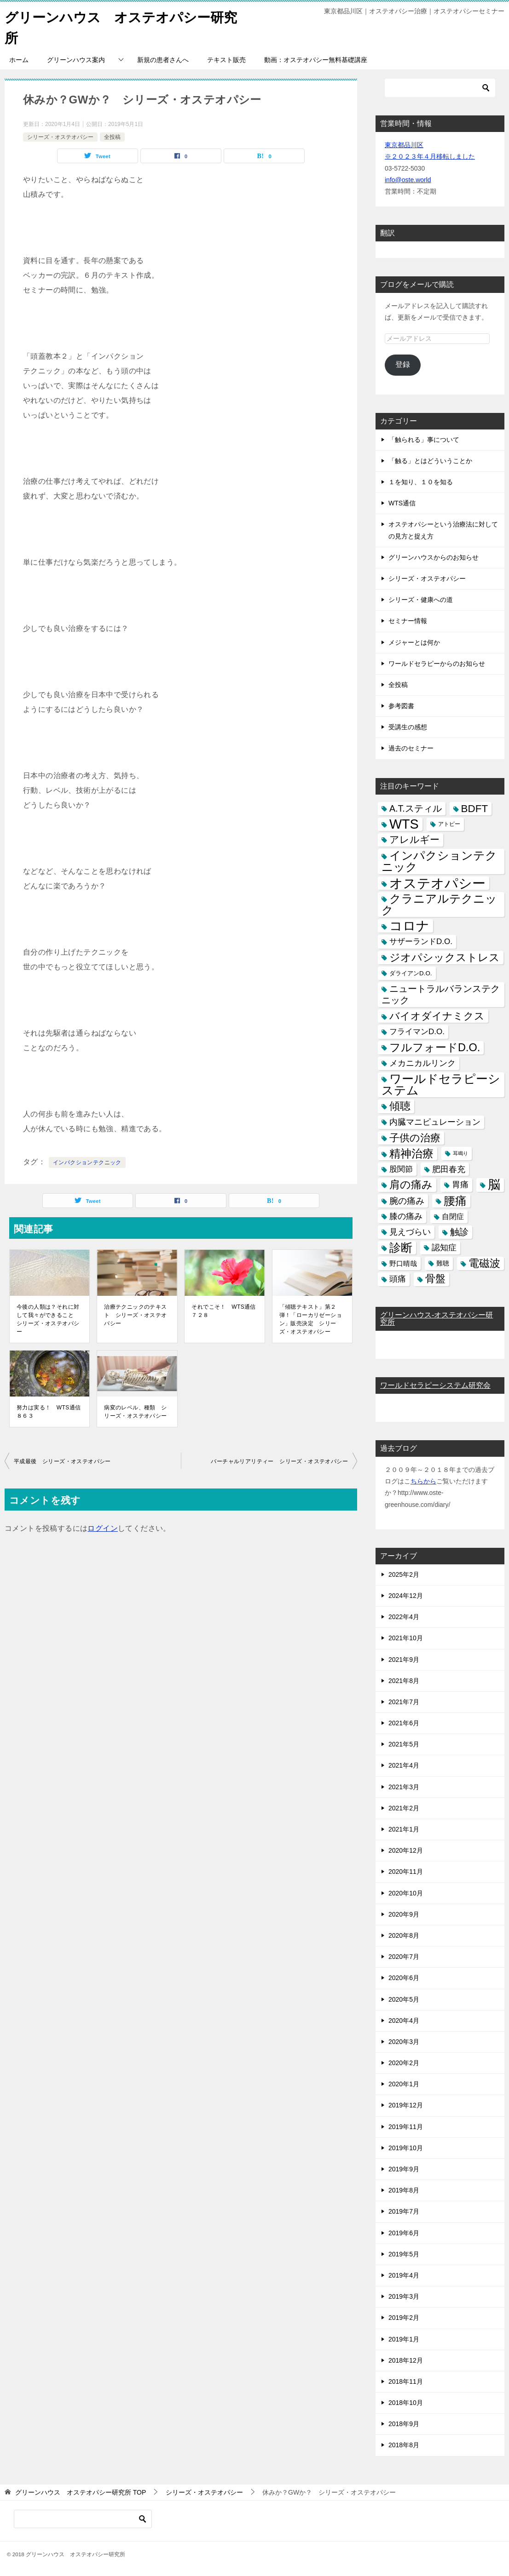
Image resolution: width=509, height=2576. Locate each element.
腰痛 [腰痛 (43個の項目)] (455, 1200)
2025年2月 (403, 1574)
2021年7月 (403, 1702)
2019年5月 (403, 2254)
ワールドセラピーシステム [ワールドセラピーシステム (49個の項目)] (441, 1084)
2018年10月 (405, 2402)
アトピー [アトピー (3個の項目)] (449, 824)
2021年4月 (403, 1765)
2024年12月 (405, 1595)
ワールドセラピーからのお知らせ (436, 663)
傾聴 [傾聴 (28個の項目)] (400, 1106)
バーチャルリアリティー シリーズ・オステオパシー (279, 1461)
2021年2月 (403, 1808)
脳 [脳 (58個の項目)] (494, 1184)
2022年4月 (403, 1616)
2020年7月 (403, 1956)
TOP (80, 2492)
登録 (402, 364)
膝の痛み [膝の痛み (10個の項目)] (405, 1216)
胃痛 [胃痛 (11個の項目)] (460, 1184)
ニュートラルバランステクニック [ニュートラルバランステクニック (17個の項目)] (441, 994)
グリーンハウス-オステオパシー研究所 (436, 1318)
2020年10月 (405, 1892)
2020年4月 (403, 2020)
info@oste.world (408, 179)
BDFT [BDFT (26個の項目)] (474, 808)
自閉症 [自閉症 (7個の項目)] (453, 1216)
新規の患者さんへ (163, 59)
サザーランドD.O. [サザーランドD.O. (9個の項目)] (420, 941)
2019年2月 (403, 2317)
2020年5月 (403, 1999)
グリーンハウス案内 (76, 59)
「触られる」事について (423, 439)
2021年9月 (403, 1659)
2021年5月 (403, 1744)
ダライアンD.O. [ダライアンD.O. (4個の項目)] (410, 973)
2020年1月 (403, 2084)
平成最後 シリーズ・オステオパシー (62, 1461)
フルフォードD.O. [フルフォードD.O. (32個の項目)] (434, 1047)
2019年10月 (405, 2148)
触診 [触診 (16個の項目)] (459, 1232)
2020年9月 (403, 1914)
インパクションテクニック (87, 1162)
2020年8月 (403, 1935)
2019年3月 (403, 2296)
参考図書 (401, 706)
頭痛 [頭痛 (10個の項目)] (397, 1278)
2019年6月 (403, 2232)
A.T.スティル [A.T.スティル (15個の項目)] (415, 808)
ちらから (423, 1481)
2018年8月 (403, 2445)
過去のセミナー (411, 748)
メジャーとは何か (414, 642)
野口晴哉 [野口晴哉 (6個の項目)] (403, 1263)
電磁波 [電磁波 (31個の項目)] (484, 1263)
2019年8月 (403, 2190)
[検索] (440, 88)
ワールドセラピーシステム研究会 (435, 1385)
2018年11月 (405, 2381)
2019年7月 (403, 2211)
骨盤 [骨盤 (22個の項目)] (435, 1278)
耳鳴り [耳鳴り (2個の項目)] (460, 1153)
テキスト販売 (226, 59)
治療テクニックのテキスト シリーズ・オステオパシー (135, 1315)
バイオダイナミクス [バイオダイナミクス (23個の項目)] (437, 1016)
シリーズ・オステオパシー (60, 136)
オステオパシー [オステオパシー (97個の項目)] (437, 882)
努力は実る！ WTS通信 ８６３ (49, 1411)
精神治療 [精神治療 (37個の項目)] (411, 1153)
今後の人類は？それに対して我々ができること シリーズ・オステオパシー (48, 1319)
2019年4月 (403, 2275)
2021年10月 (405, 1638)
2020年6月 (403, 1977)
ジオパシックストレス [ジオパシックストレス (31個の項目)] (444, 957)
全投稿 (112, 136)
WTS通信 (402, 503)
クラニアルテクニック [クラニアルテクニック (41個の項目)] (439, 904)
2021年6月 (403, 1723)
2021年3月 (403, 1787)
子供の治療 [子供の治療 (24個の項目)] (414, 1138)
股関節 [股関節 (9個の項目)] (401, 1169)
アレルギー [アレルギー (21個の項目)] (414, 839)
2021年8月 (403, 1680)
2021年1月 (403, 1829)
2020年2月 (403, 2063)
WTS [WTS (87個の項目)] (404, 824)
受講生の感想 (407, 727)
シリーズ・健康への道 (420, 599)
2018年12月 (405, 2360)
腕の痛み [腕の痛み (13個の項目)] (406, 1200)
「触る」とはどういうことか (430, 460)
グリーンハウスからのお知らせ (433, 557)
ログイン (102, 1528)
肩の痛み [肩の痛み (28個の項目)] (411, 1185)
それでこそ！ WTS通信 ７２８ (224, 1311)
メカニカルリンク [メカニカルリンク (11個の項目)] (422, 1063)
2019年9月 (403, 2169)
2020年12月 (405, 1850)
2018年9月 (403, 2423)
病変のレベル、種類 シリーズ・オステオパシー (135, 1411)
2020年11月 (405, 1871)
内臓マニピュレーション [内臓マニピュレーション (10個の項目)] (434, 1121)
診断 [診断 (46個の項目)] (400, 1247)
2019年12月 (405, 2105)
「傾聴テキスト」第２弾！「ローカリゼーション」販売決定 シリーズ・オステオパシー (310, 1319)
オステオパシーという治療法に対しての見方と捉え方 (443, 530)
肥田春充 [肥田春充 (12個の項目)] (448, 1169)
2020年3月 (403, 2041)
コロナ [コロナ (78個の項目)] (409, 926)
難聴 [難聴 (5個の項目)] (442, 1263)
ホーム (19, 59)
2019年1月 (403, 2338)
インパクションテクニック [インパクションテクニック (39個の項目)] (439, 861)
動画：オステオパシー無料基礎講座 (315, 59)
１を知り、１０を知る (420, 482)
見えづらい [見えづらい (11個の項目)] (410, 1231)
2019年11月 (405, 2126)
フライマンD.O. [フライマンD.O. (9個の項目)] (417, 1031)
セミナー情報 (407, 620)
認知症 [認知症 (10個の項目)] (444, 1247)
